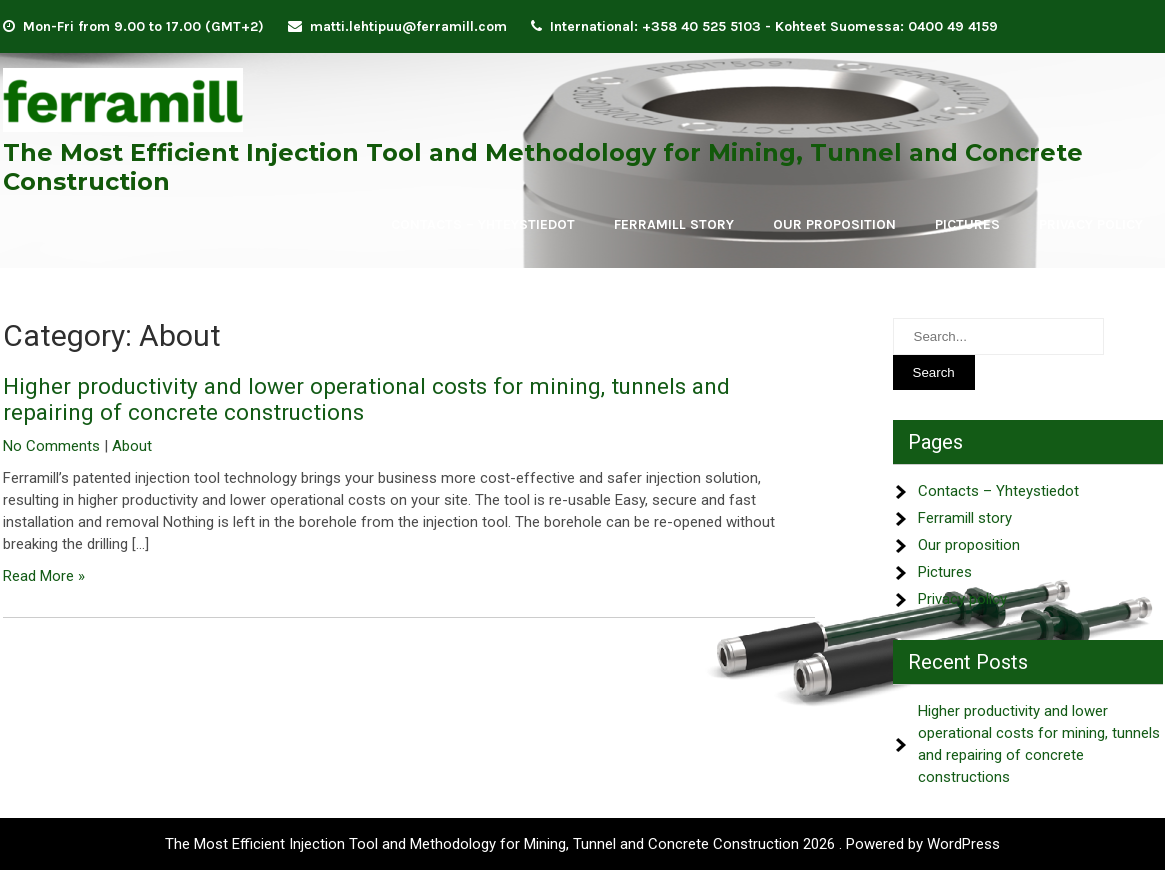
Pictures (967, 224)
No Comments (51, 446)
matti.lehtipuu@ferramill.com (408, 26)
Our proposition (834, 224)
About (132, 446)
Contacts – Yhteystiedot (483, 224)
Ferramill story (674, 224)
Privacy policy (1091, 224)
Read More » (44, 576)
